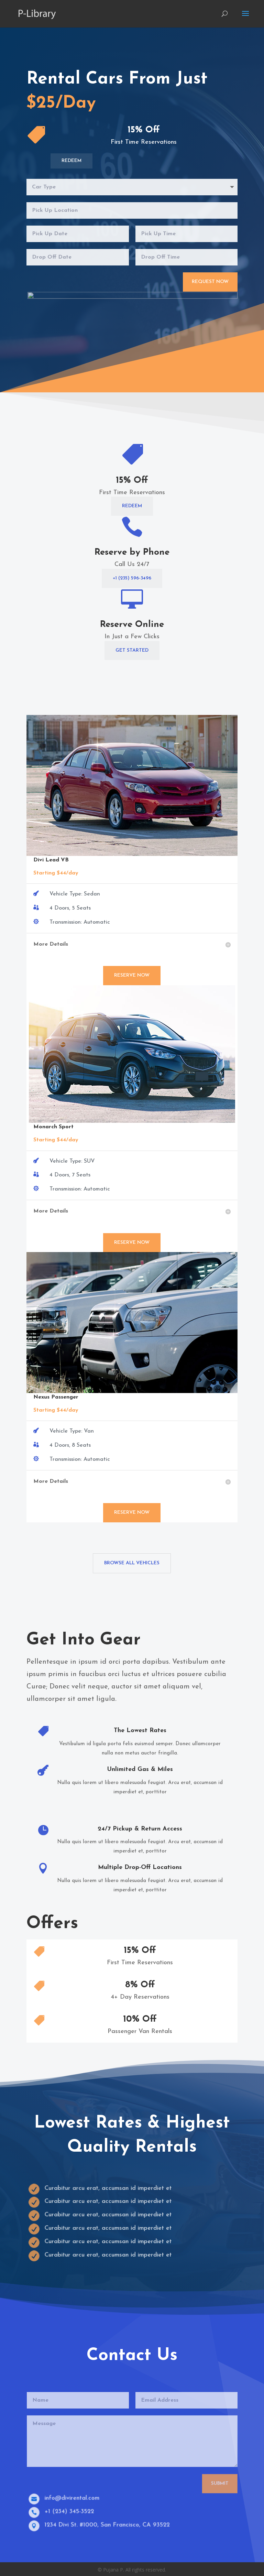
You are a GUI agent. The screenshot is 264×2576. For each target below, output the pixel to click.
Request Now (210, 281)
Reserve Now (132, 975)
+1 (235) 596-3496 (132, 578)
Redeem (71, 160)
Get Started (132, 650)
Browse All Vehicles (132, 1563)
